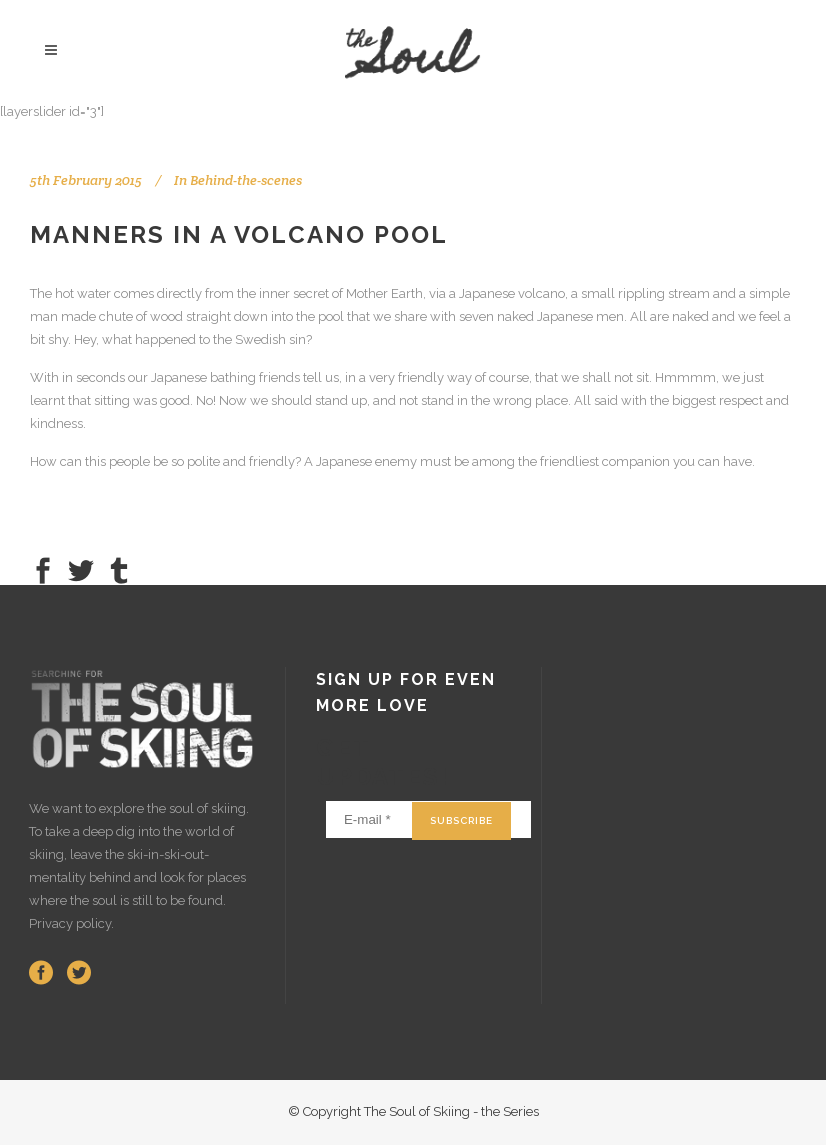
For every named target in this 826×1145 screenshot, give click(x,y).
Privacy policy (70, 923)
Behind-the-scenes (246, 180)
